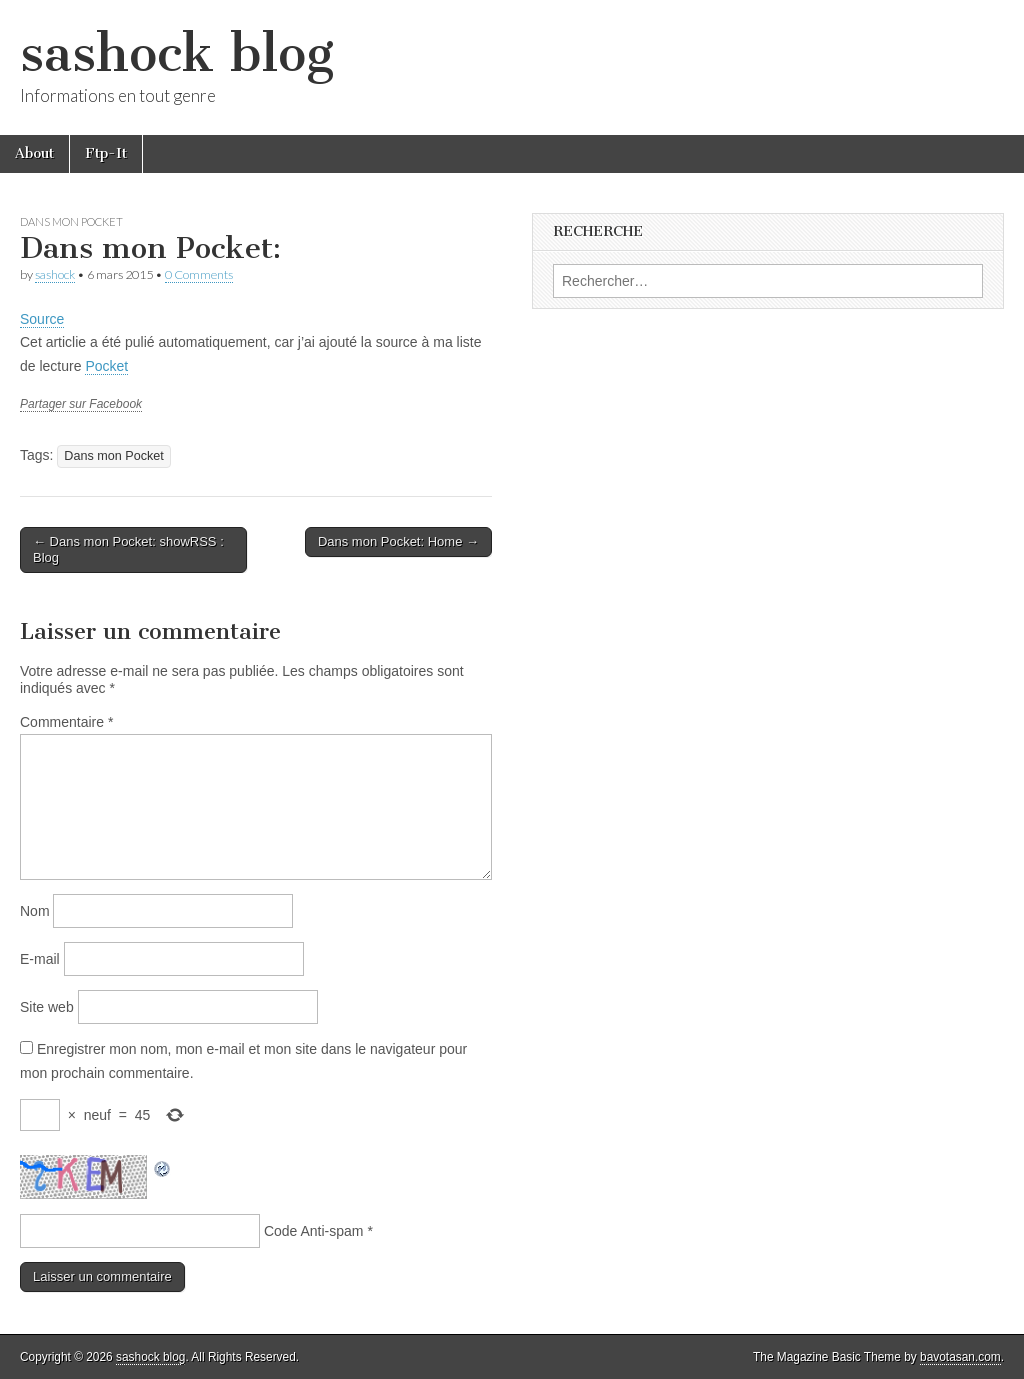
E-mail (40, 959)
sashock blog (177, 53)
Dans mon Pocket (71, 221)
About (34, 153)
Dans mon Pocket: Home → (398, 541)
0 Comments (199, 274)
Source (42, 319)
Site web (47, 1007)
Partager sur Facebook (81, 404)
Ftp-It (106, 153)
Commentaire (66, 722)
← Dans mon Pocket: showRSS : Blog (128, 549)
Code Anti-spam (314, 1231)
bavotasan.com (960, 1357)
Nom (35, 911)
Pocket (106, 366)
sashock (55, 274)
